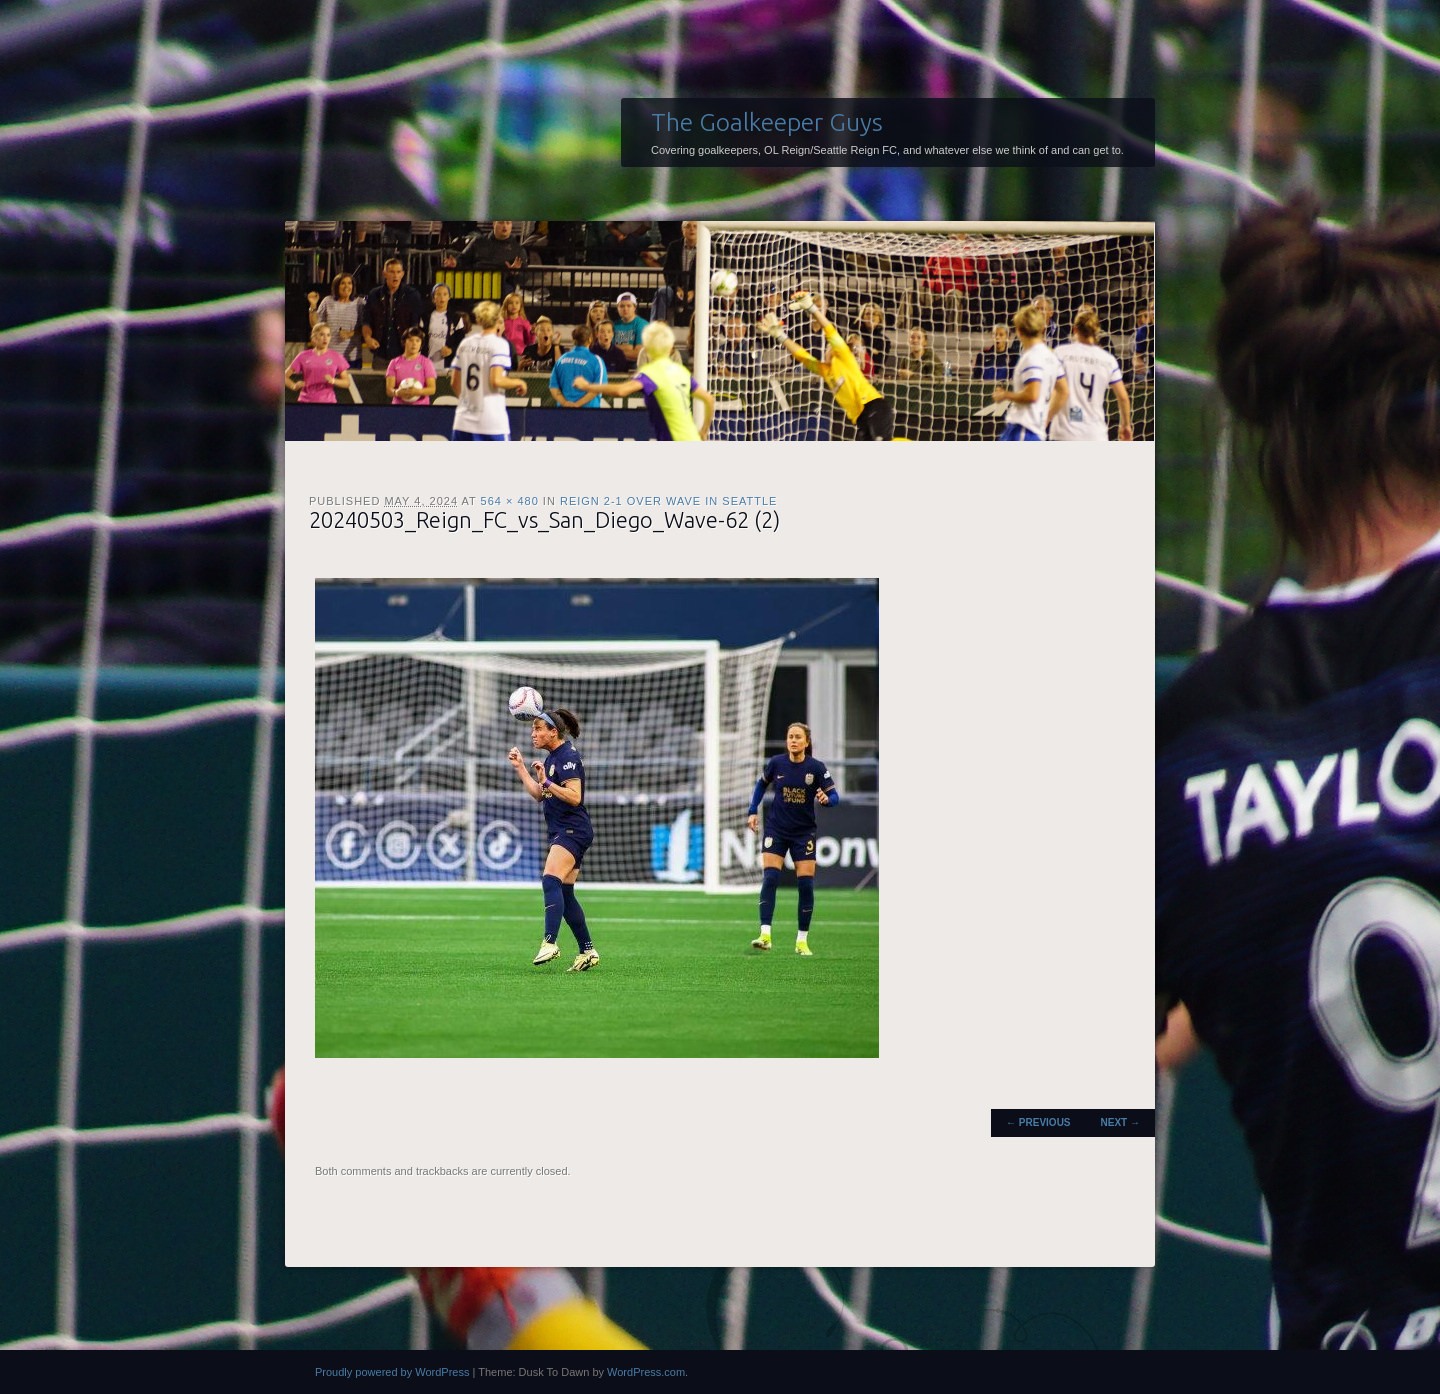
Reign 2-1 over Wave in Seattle (668, 501)
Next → (1120, 1122)
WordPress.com (646, 1372)
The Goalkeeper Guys (767, 122)
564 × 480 (510, 501)
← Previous (1038, 1122)
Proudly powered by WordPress (392, 1372)
